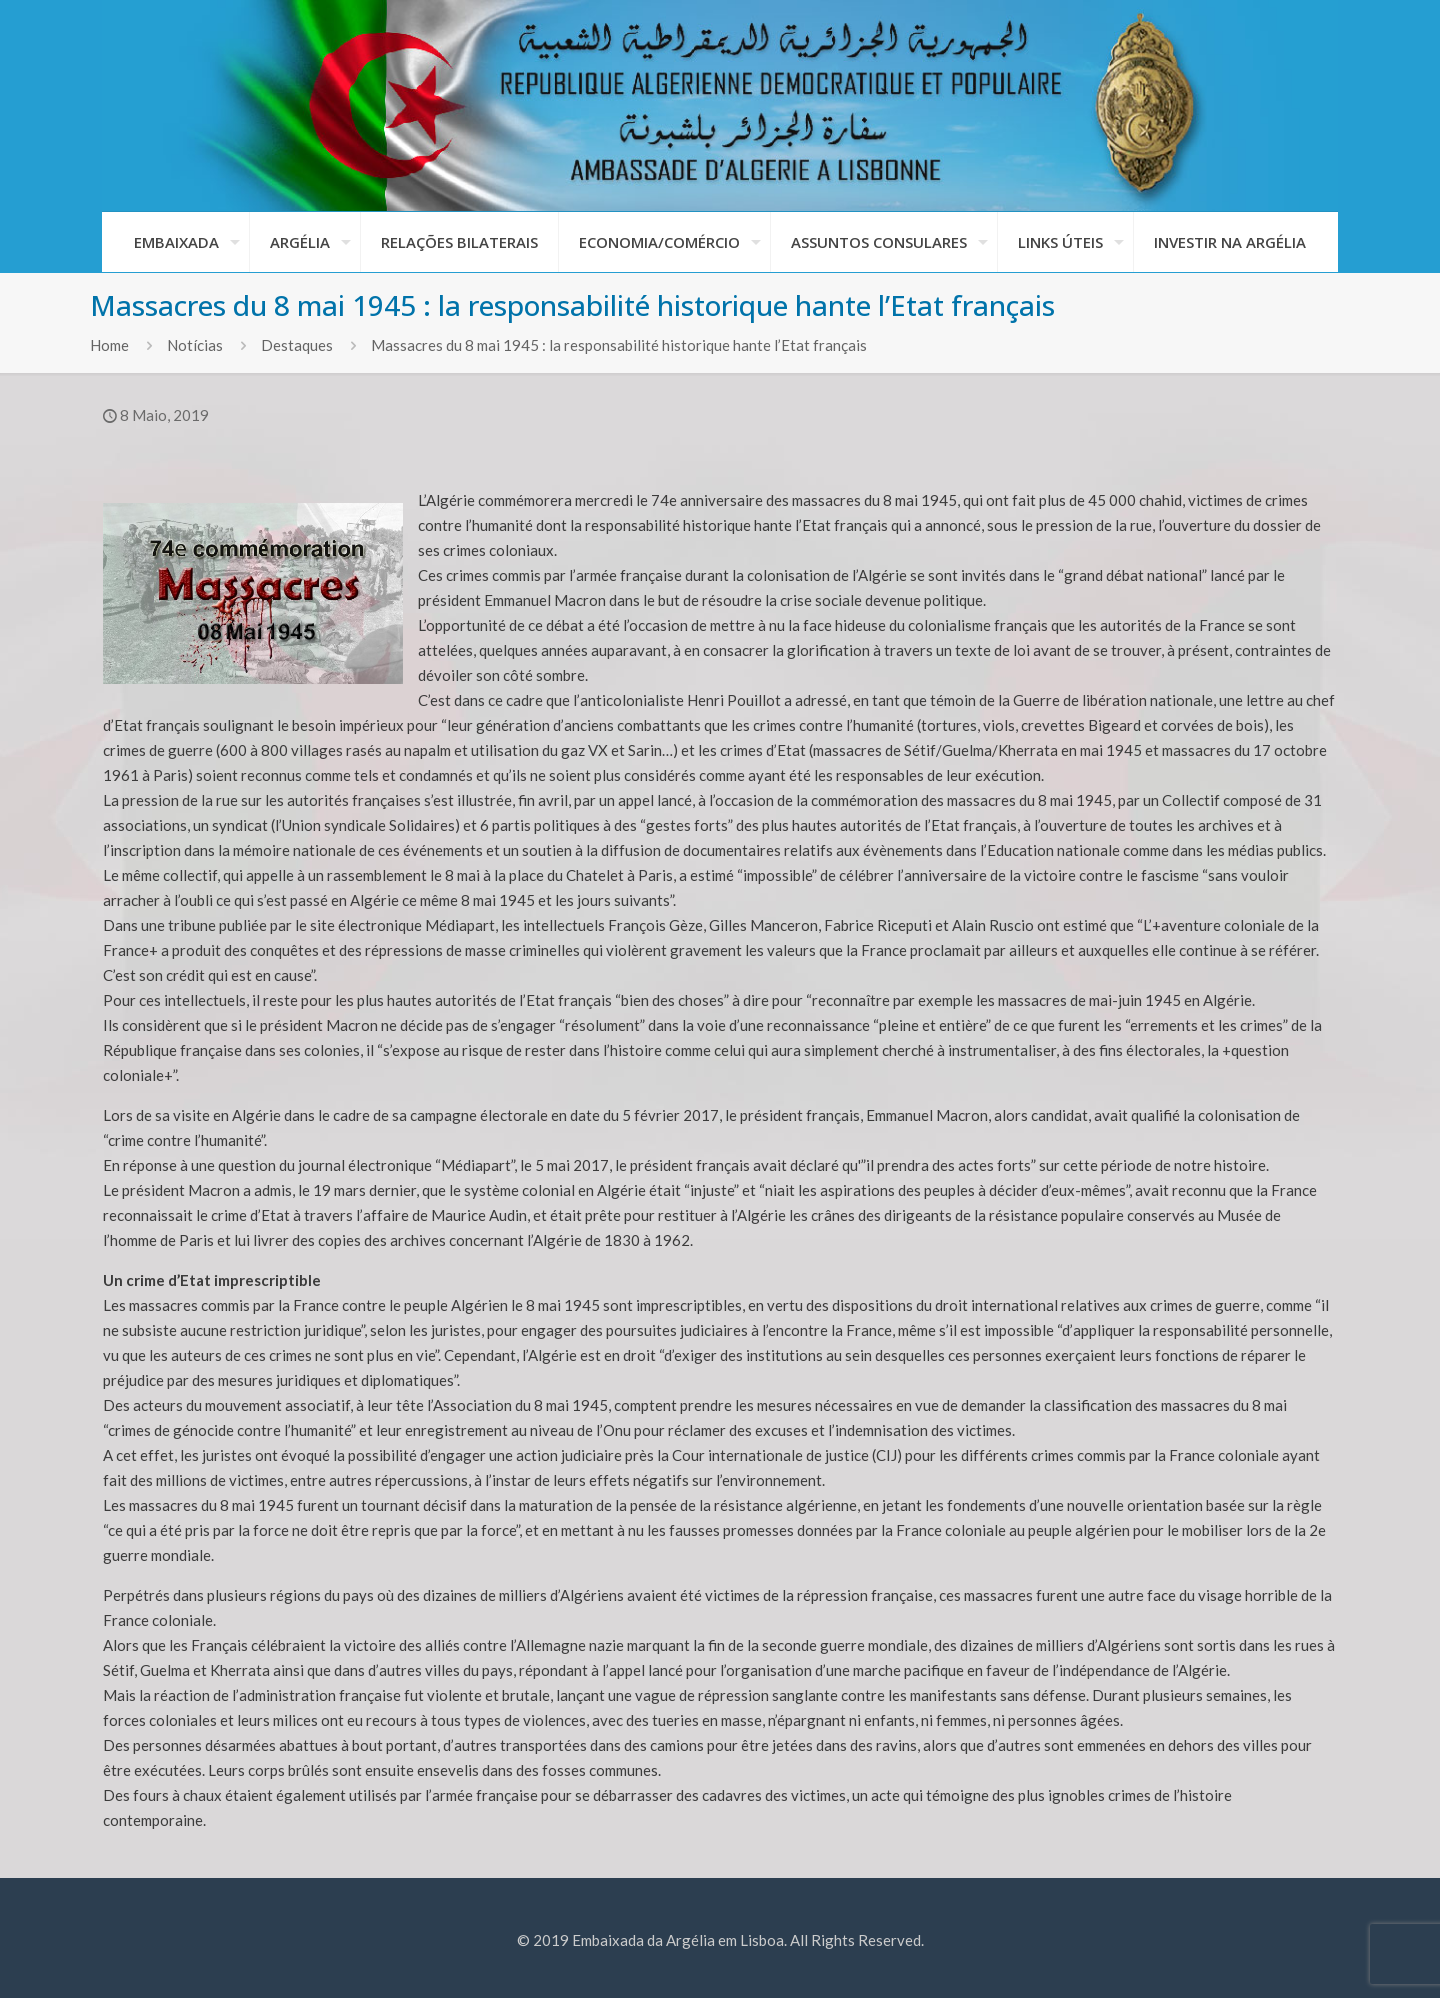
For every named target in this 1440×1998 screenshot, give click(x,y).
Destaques (297, 345)
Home (109, 345)
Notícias (195, 345)
